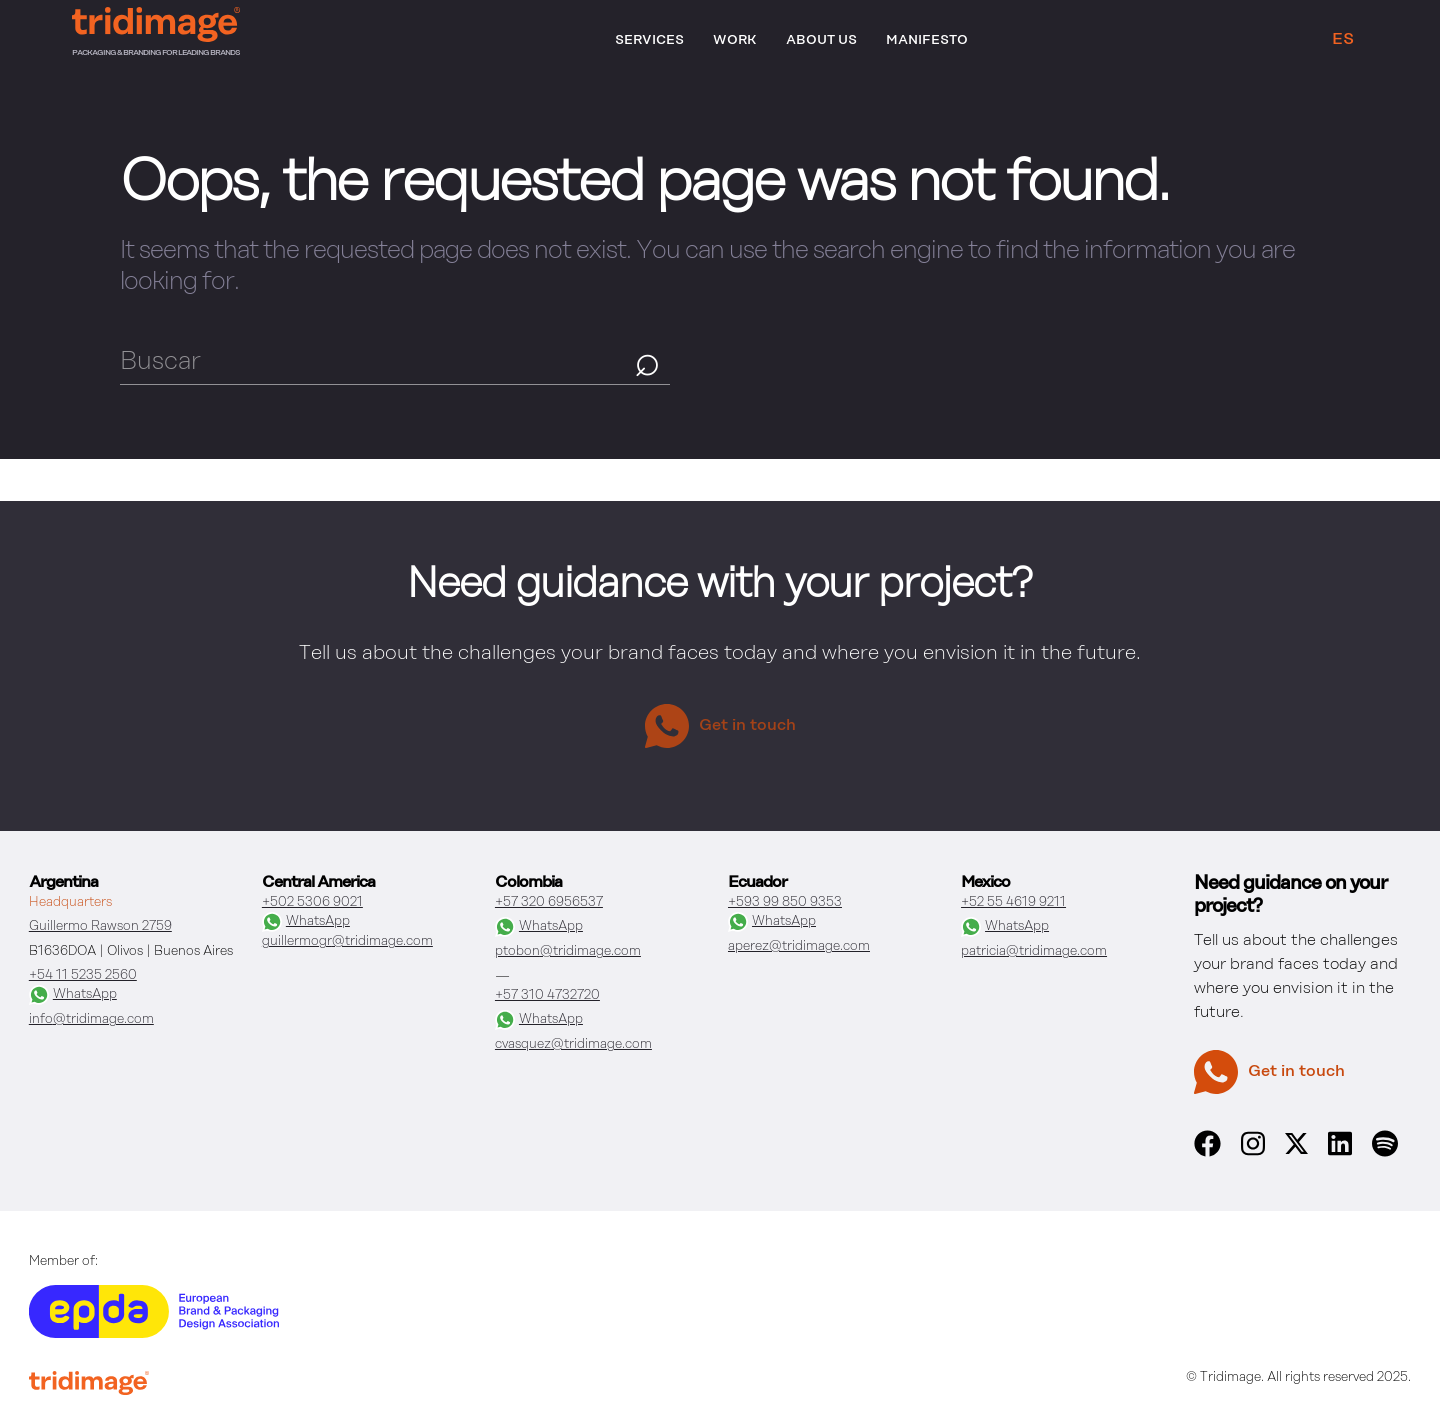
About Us (821, 40)
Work (735, 40)
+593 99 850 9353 (785, 902)
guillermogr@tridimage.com (347, 941)
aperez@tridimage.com (799, 946)
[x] (1296, 1150)
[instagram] (1253, 1153)
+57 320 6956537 (549, 902)
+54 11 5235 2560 (83, 975)
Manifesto (927, 40)
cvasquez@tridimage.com (573, 1044)
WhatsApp (73, 995)
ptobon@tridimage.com (568, 951)
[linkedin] (1340, 1153)
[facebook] (1207, 1153)
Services (649, 40)
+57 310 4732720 (547, 995)
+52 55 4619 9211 (1013, 902)
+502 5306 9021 (312, 902)
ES (1343, 40)
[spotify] (1385, 1153)
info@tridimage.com (91, 1019)
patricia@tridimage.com (1034, 951)
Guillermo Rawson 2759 (100, 926)
